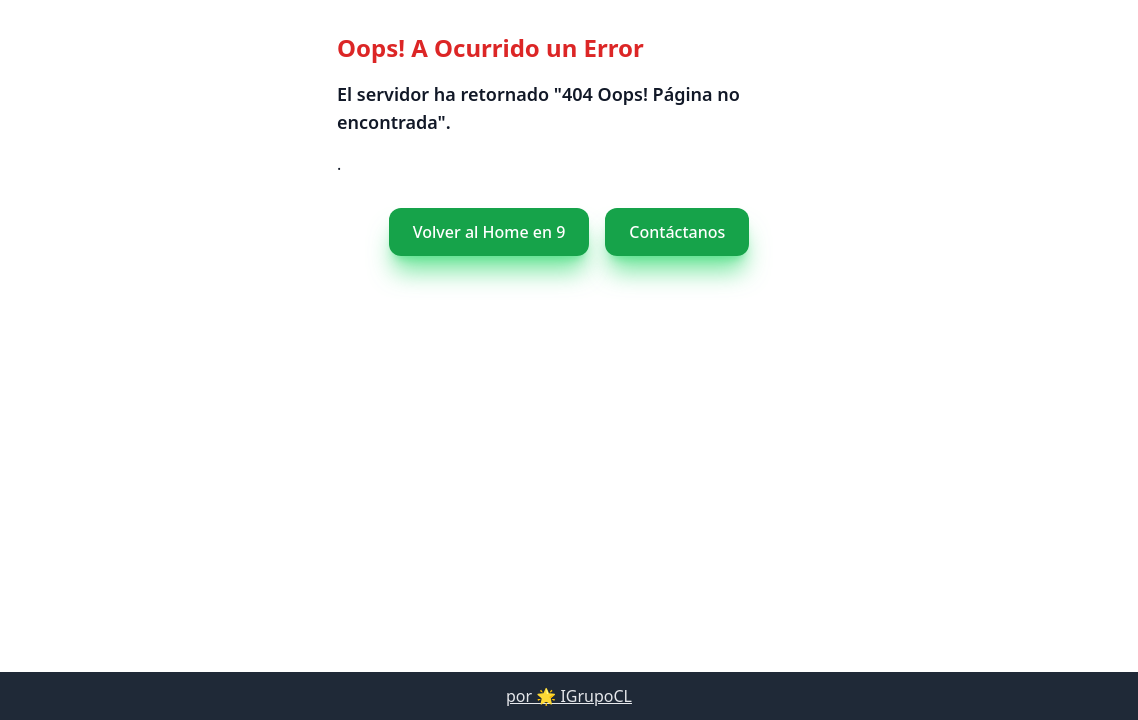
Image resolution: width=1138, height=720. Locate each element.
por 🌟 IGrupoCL (569, 696)
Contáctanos (659, 232)
